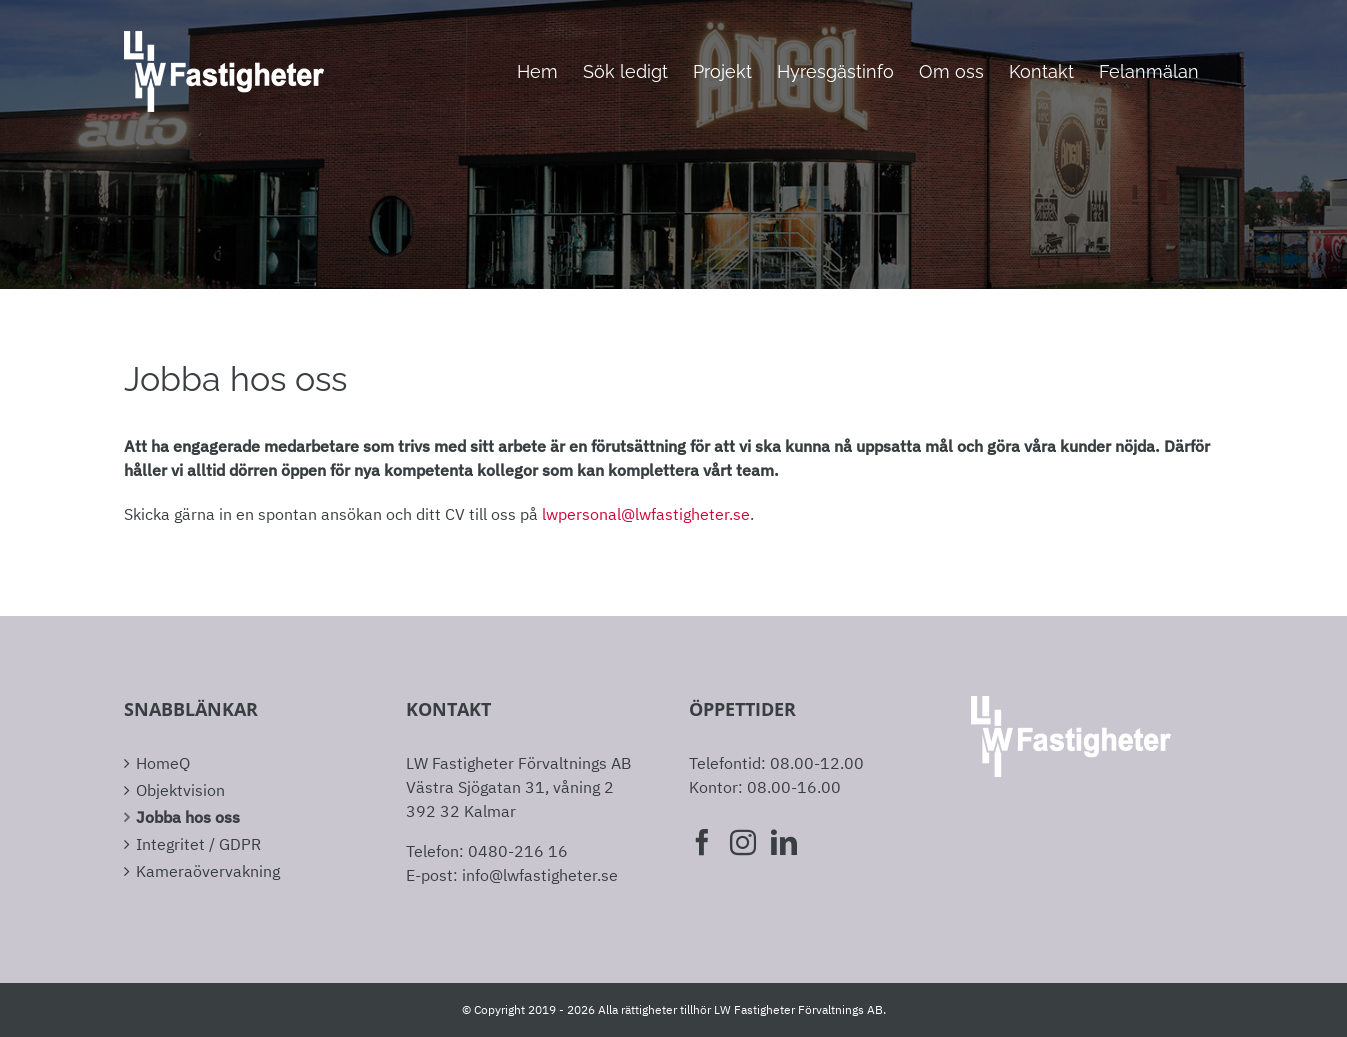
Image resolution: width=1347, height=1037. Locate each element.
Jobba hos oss (188, 817)
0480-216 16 (518, 851)
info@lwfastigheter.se (540, 875)
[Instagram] (743, 842)
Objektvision (180, 790)
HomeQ (163, 763)
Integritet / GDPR (198, 844)
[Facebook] (702, 842)
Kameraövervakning (208, 871)
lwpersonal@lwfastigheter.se (646, 514)
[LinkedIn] (784, 842)
